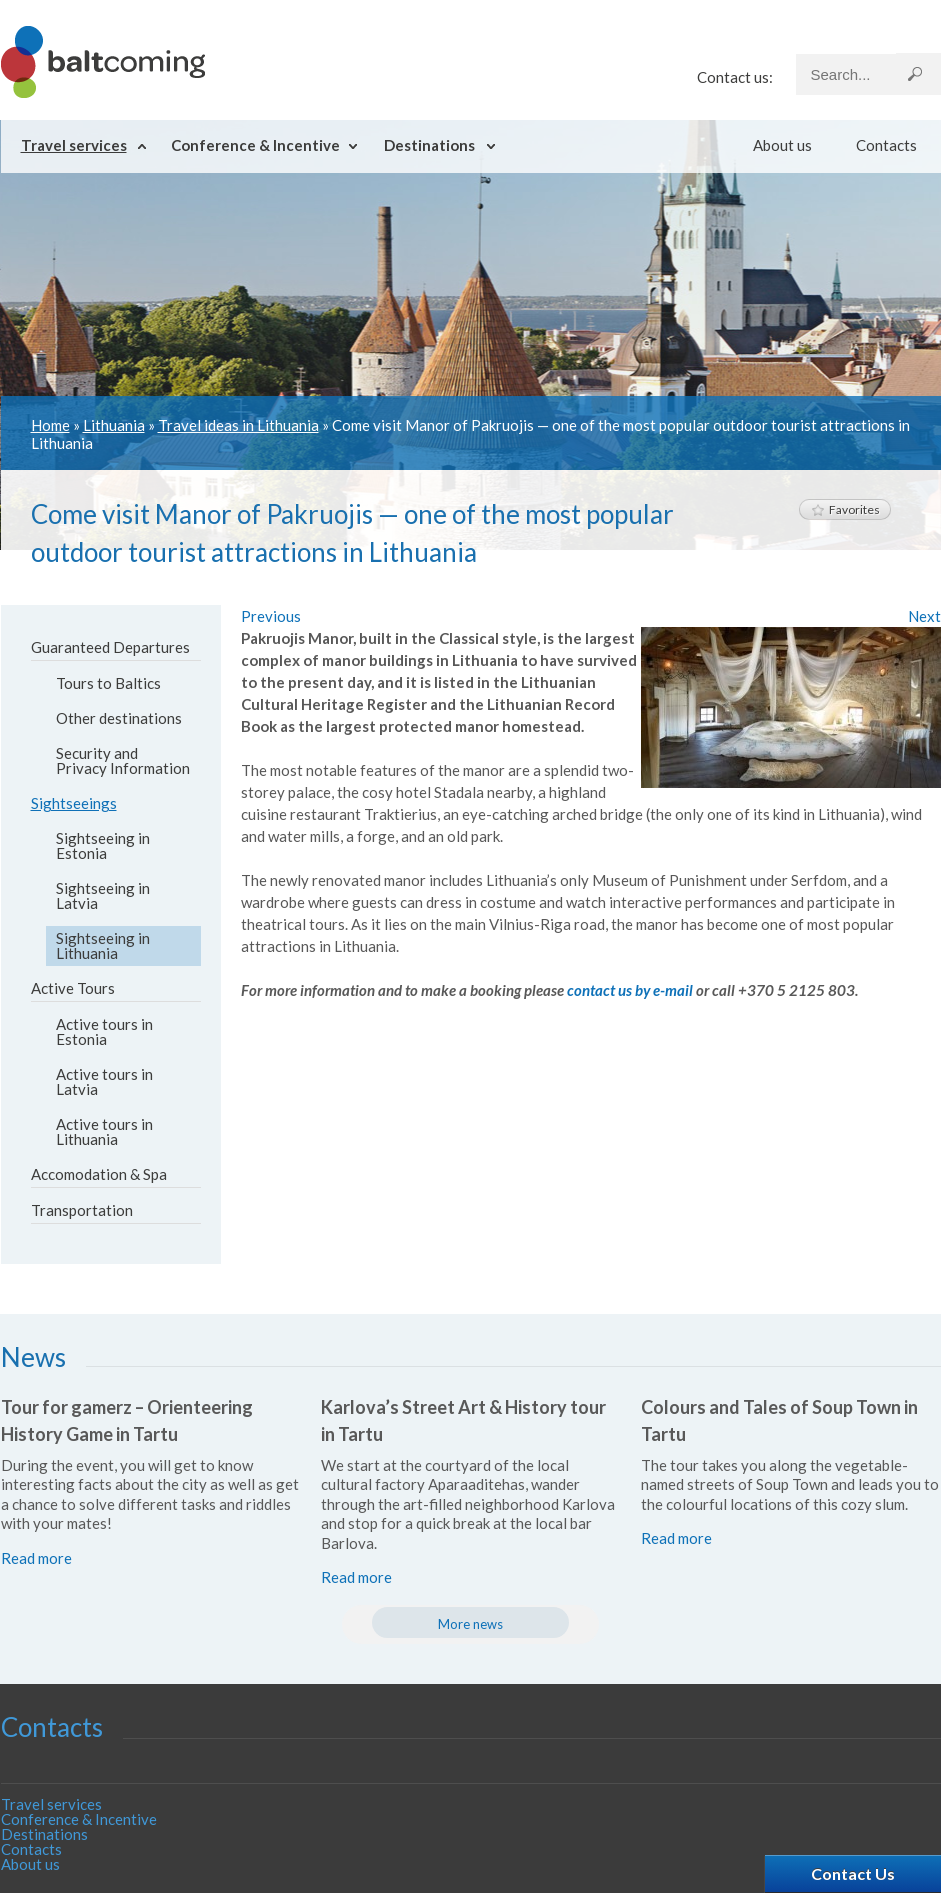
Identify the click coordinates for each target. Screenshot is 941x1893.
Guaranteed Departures (110, 647)
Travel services (74, 145)
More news (470, 1624)
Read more (36, 1558)
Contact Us (853, 1873)
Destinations (429, 145)
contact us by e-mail (630, 990)
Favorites (845, 509)
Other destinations (119, 718)
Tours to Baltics (108, 683)
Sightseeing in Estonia (103, 845)
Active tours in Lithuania (104, 1131)
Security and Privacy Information (123, 760)
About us (782, 145)
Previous (271, 616)
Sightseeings (74, 803)
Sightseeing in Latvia (103, 895)
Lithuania (114, 425)
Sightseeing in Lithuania (103, 945)
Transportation (82, 1210)
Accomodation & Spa (99, 1174)
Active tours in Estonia (104, 1031)
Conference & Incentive (255, 145)
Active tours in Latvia (104, 1081)
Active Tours (73, 988)
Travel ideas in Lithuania (238, 425)
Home (50, 425)
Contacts (886, 145)
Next (924, 616)
